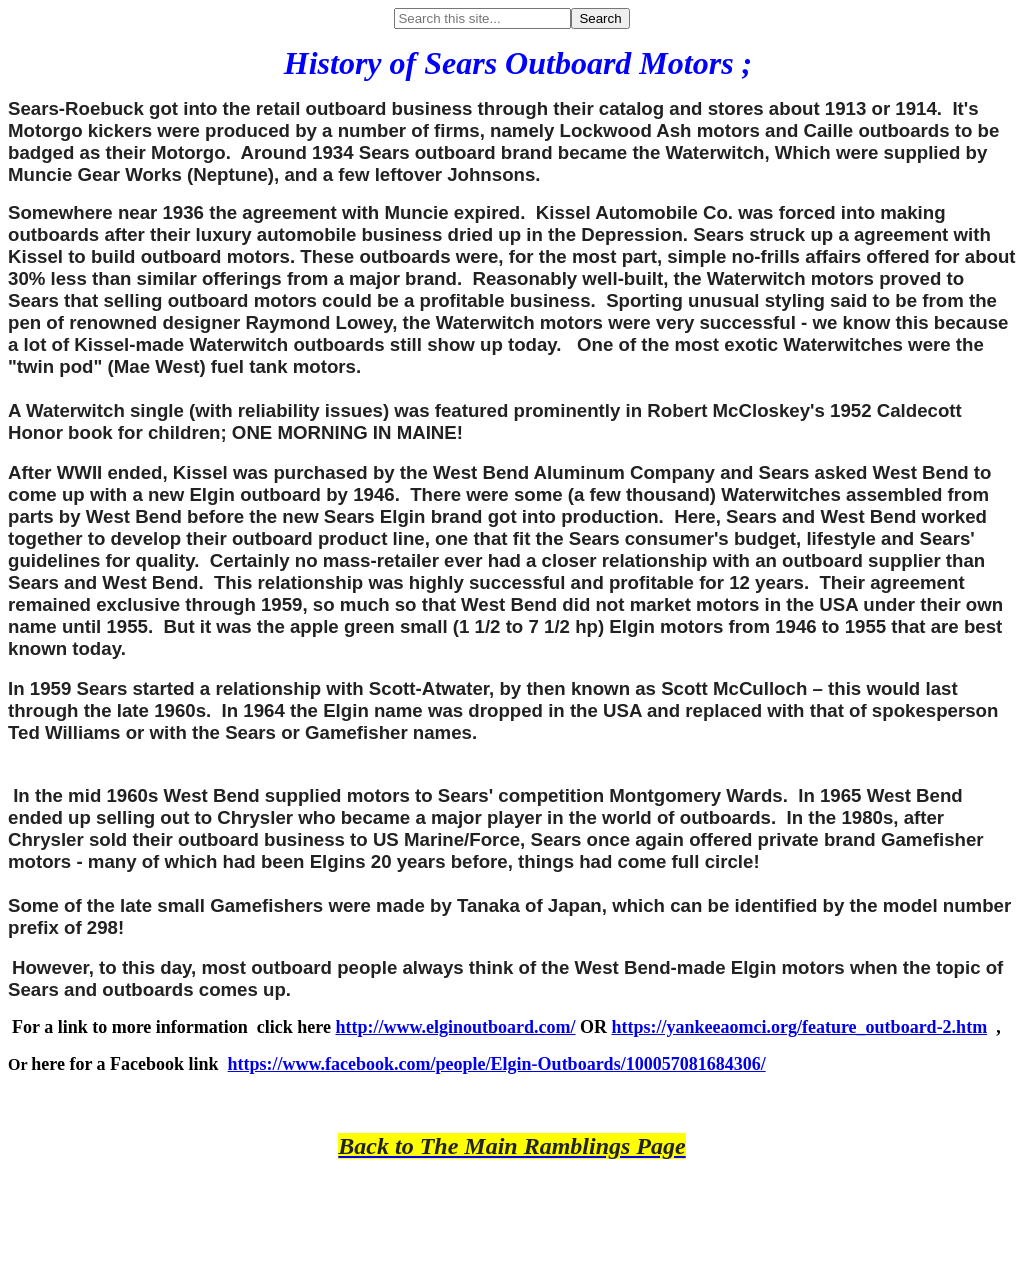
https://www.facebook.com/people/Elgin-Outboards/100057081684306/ (497, 1064)
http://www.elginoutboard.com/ (455, 1027)
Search (600, 18)
